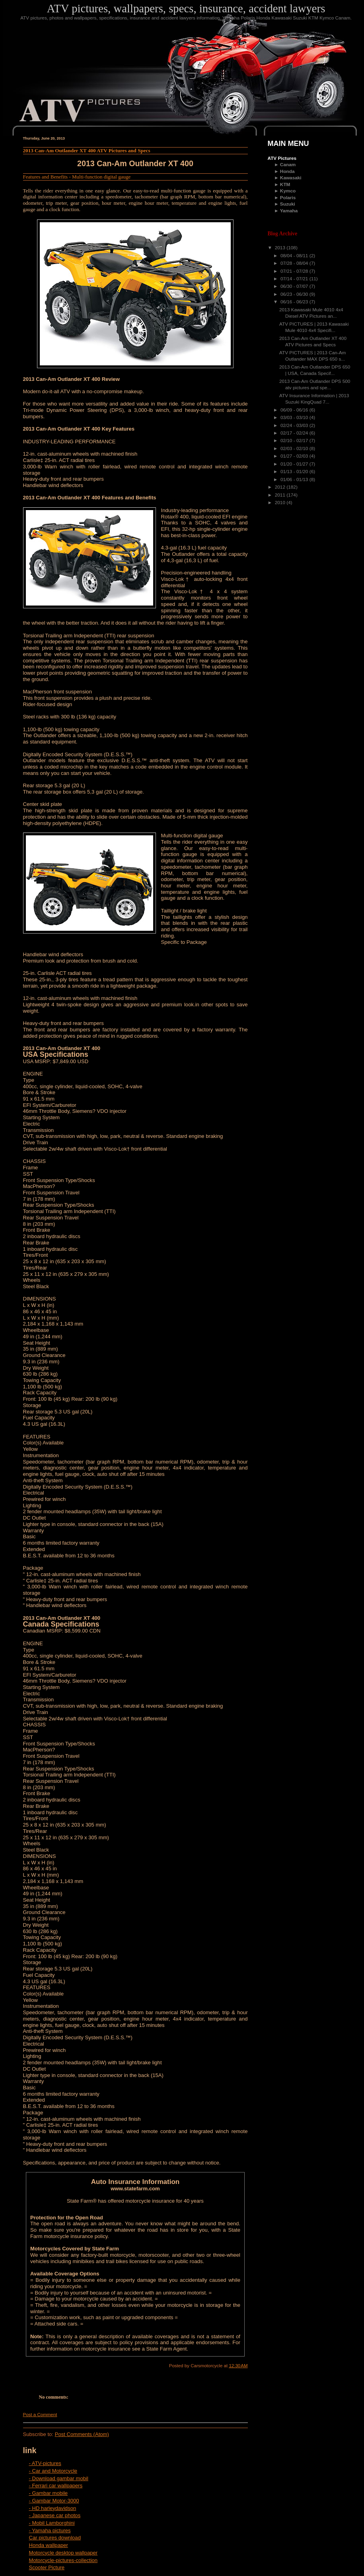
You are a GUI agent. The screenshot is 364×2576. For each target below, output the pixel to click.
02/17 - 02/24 (294, 433)
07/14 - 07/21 (294, 278)
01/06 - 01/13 (294, 479)
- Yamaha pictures (50, 2530)
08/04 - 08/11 (294, 255)
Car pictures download (55, 2538)
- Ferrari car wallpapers (56, 2486)
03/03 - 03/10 (294, 417)
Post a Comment (40, 2414)
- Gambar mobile (48, 2493)
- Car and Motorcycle (53, 2471)
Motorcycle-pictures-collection (63, 2560)
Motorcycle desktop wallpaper (63, 2553)
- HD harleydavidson (52, 2508)
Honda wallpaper (48, 2545)
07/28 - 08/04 (294, 263)
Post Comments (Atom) (82, 2434)
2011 (281, 495)
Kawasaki (291, 178)
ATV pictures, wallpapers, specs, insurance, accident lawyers (186, 8)
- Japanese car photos (55, 2515)
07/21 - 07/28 (294, 271)
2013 (281, 247)
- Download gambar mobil (58, 2478)
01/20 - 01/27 (294, 464)
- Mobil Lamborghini (52, 2523)
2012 (281, 487)
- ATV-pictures (45, 2463)
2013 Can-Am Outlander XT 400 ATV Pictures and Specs (86, 150)
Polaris (288, 197)
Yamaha (289, 211)
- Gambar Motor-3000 (54, 2501)
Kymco (288, 191)
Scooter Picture (47, 2567)
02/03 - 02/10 (294, 448)
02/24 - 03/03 (294, 425)
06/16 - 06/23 (294, 302)
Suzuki (287, 204)
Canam (288, 164)
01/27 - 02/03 (294, 456)
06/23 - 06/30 (294, 294)
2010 (281, 502)
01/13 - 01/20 (294, 471)
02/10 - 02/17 (294, 440)
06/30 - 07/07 (294, 286)
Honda (287, 171)
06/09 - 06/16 (294, 410)
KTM (285, 184)
